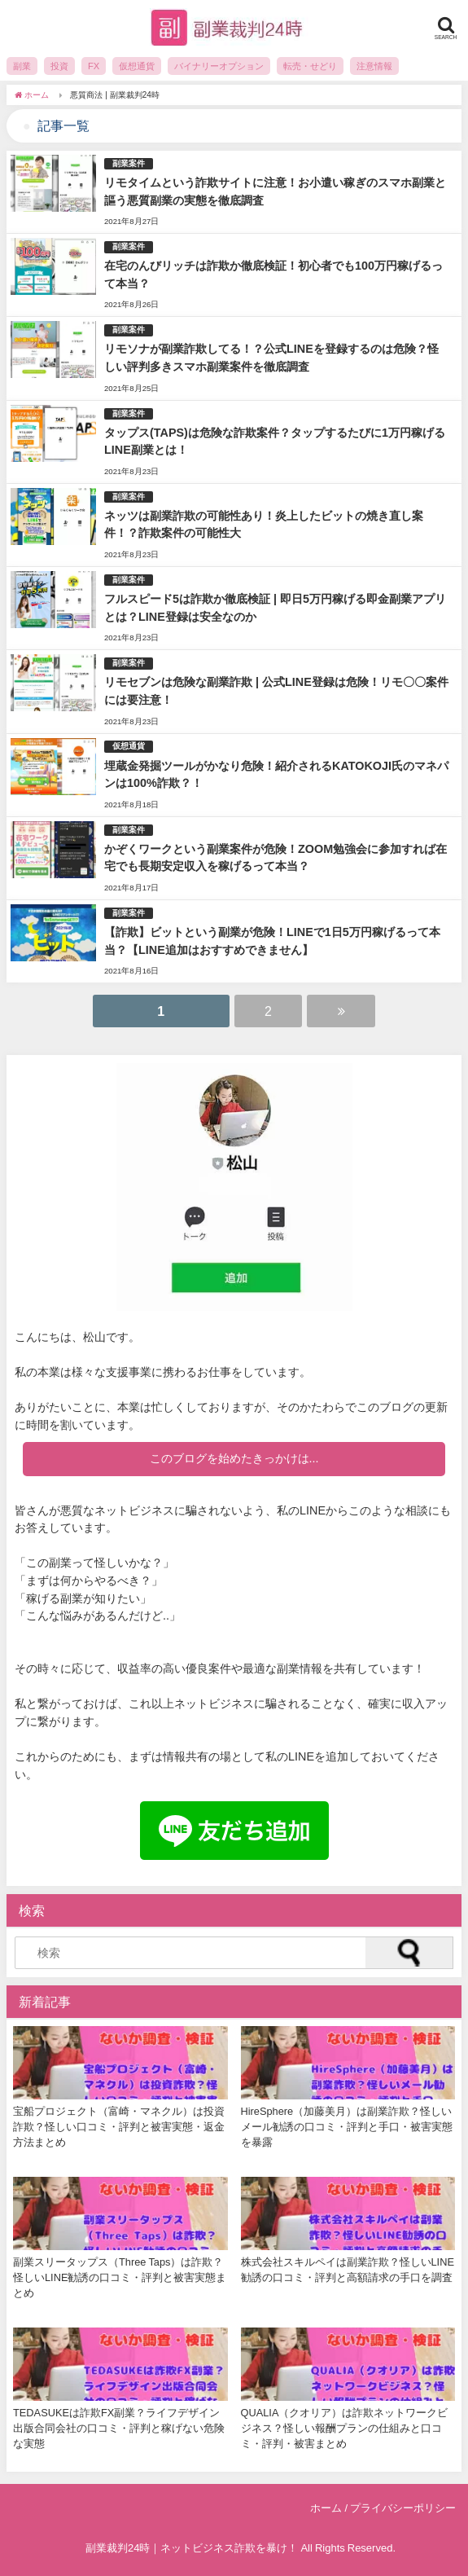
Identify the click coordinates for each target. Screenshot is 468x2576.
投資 (59, 66)
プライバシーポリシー (403, 2508)
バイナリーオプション (219, 66)
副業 (22, 66)
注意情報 (374, 66)
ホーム (326, 2508)
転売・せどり (310, 66)
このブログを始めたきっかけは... (234, 1458)
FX (93, 66)
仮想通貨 (137, 66)
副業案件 (128, 163)
